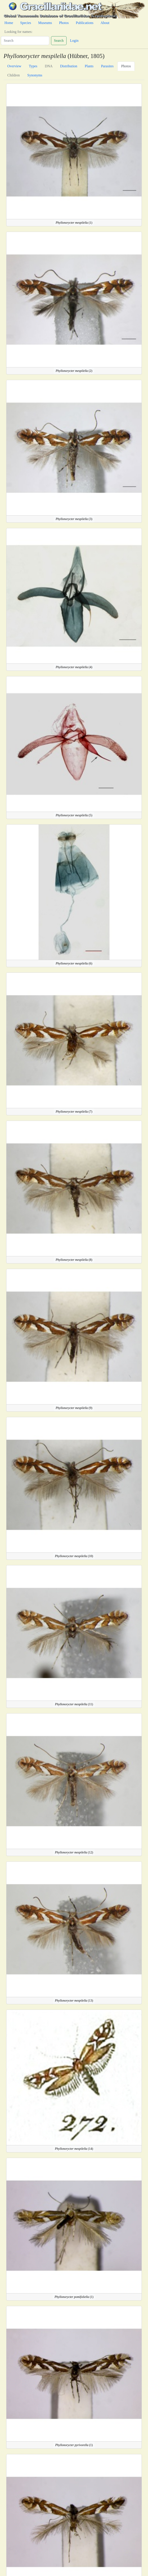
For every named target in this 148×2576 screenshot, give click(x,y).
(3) (74, 519)
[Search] (25, 40)
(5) (74, 815)
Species (25, 23)
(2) (74, 371)
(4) (74, 667)
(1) (74, 222)
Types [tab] (33, 66)
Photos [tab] (126, 66)
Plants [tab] (89, 66)
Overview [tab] (14, 66)
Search (59, 40)
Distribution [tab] (68, 66)
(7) (74, 1111)
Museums (45, 23)
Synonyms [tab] (34, 75)
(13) (74, 2000)
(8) (74, 1259)
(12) (74, 1852)
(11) (74, 1704)
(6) (74, 963)
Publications (84, 23)
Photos (64, 23)
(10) (74, 1556)
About (105, 23)
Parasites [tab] (107, 66)
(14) (74, 2148)
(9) (74, 1408)
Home (8, 23)
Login (74, 40)
